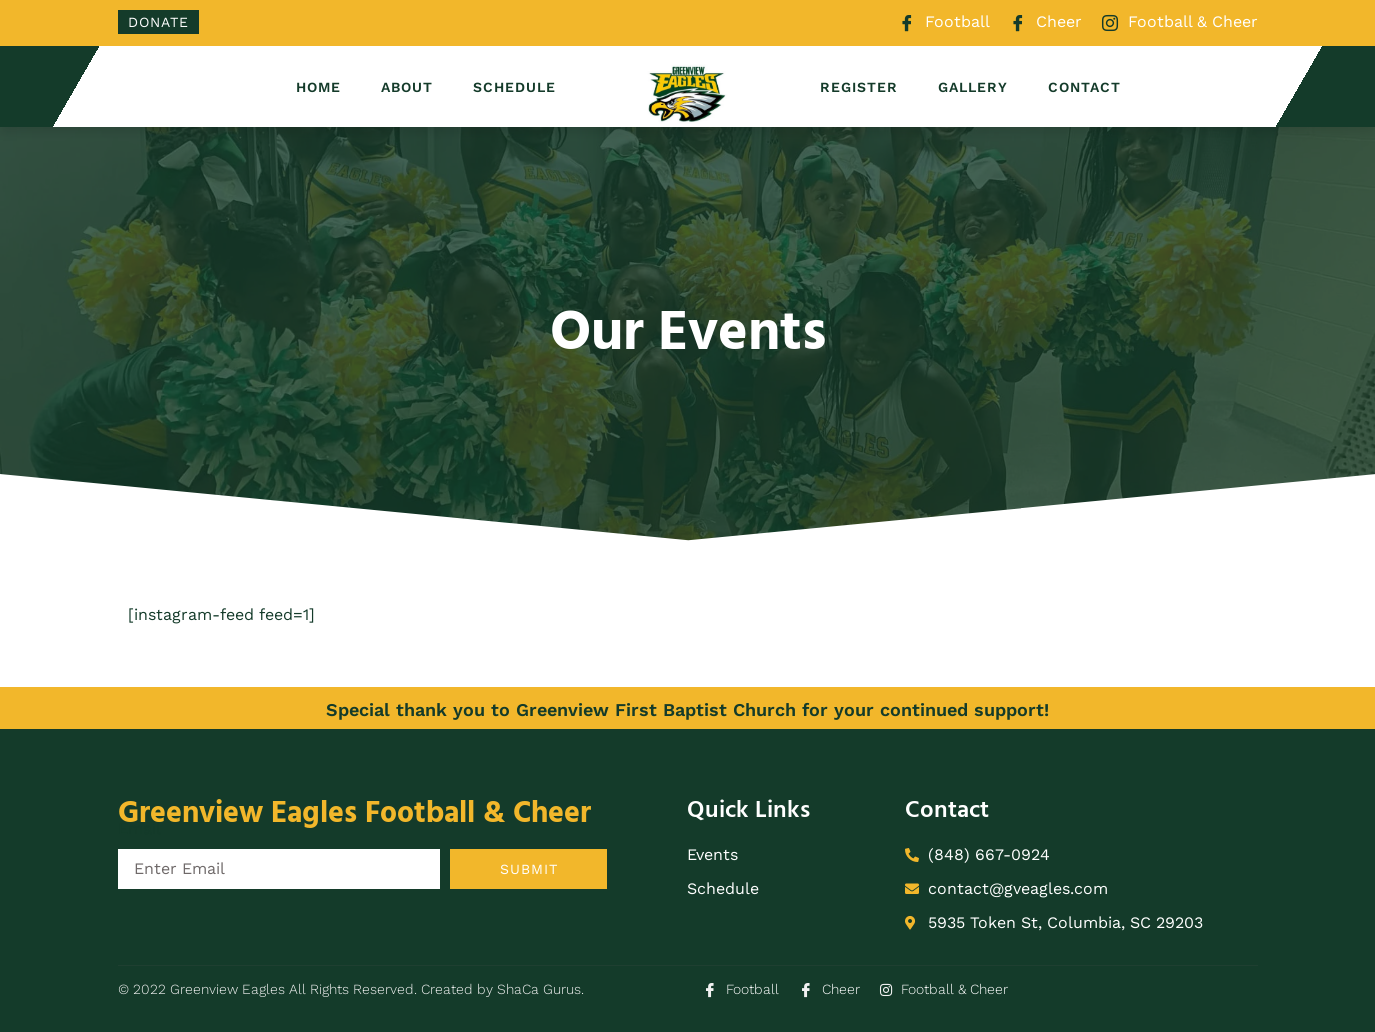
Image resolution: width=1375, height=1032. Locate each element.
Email (139, 828)
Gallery (973, 87)
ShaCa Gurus (539, 989)
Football (944, 23)
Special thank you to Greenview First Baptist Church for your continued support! (687, 709)
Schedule (514, 87)
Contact (1084, 87)
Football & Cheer (1180, 23)
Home (318, 87)
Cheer (1046, 23)
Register (859, 87)
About (407, 87)
